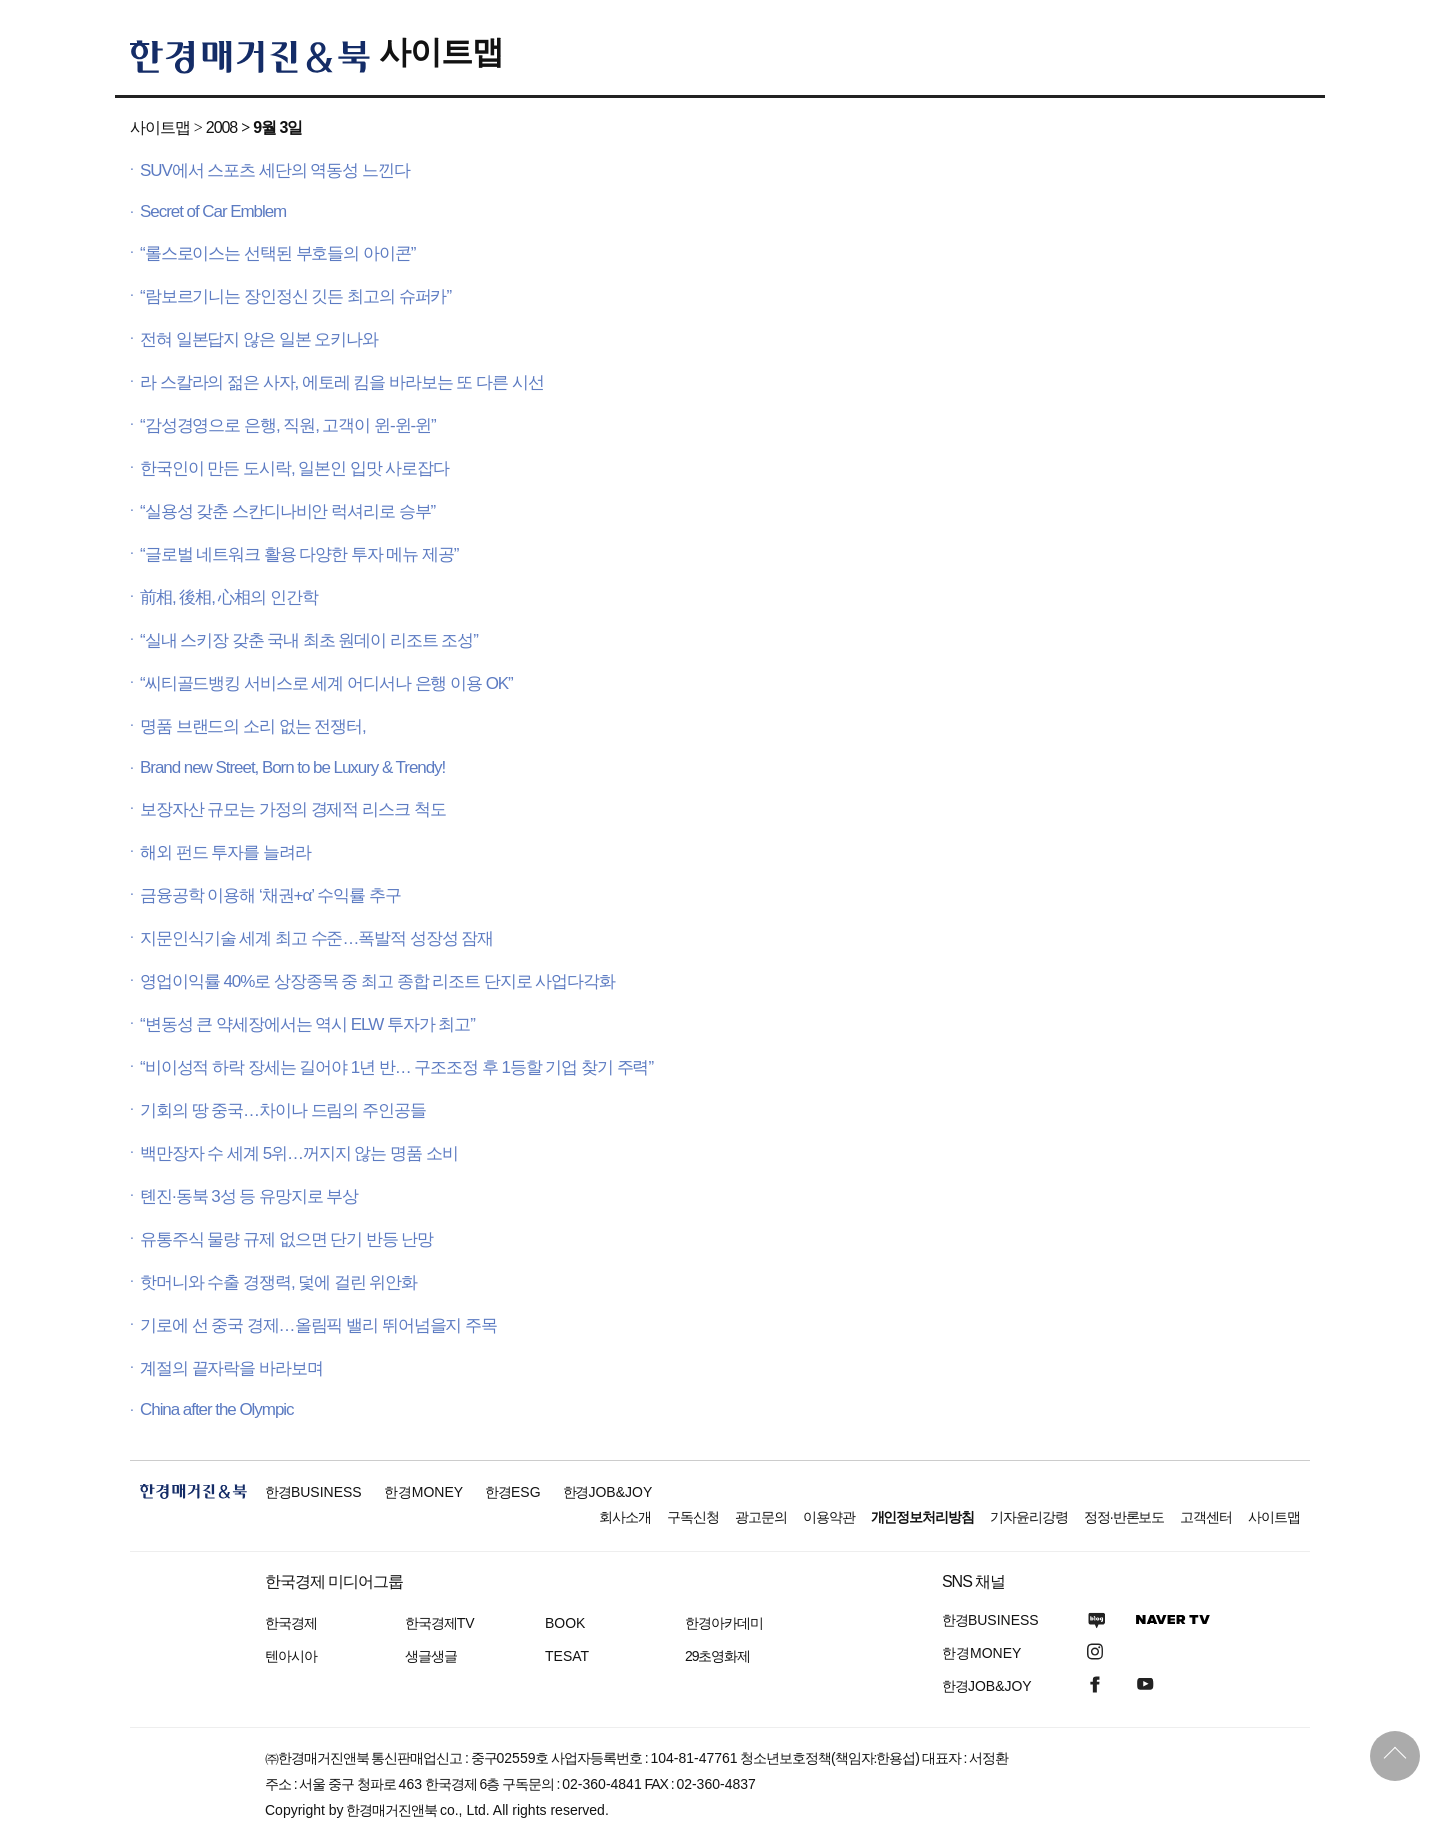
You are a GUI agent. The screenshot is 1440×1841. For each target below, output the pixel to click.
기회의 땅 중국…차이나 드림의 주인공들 (283, 1110)
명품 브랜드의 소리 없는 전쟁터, (253, 726)
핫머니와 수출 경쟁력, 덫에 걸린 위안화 (278, 1282)
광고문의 (761, 1517)
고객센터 (1206, 1517)
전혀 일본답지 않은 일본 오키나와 (259, 339)
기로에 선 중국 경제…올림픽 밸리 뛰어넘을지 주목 (318, 1325)
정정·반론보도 (1124, 1517)
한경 (313, 1492)
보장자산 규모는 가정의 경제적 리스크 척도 (292, 809)
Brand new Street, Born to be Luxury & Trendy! (292, 767)
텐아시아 (291, 1656)
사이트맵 (441, 52)
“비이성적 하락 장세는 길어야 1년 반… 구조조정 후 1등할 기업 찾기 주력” (396, 1067)
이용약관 (829, 1517)
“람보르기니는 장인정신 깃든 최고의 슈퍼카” (295, 296)
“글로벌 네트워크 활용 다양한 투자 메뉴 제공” (299, 554)
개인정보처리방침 (923, 1517)
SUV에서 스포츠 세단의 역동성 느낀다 (275, 170)
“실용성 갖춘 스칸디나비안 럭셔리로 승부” (287, 511)
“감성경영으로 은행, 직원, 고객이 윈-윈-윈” (288, 425)
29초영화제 (717, 1656)
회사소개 (625, 1517)
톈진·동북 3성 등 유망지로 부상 (249, 1196)
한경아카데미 (724, 1623)
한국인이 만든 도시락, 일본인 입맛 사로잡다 (294, 468)
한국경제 (291, 1623)
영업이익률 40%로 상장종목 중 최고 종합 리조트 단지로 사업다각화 (377, 981)
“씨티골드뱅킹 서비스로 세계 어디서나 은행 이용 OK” (326, 683)
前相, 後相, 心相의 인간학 (229, 597)
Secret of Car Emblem (213, 211)
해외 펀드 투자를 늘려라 (225, 852)
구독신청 (693, 1517)
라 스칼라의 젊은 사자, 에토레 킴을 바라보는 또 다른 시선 (342, 382)
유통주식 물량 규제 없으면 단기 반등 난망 (286, 1239)
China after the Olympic (216, 1409)
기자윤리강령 (1029, 1517)
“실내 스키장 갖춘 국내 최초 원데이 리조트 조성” (309, 640)
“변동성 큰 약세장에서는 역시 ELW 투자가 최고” (307, 1024)
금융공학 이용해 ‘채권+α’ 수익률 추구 (270, 895)
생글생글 (431, 1656)
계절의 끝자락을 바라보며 (231, 1368)
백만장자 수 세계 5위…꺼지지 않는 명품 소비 (299, 1153)
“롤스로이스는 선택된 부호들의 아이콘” (277, 253)
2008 (221, 127)
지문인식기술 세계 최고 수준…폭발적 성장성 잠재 (316, 938)
